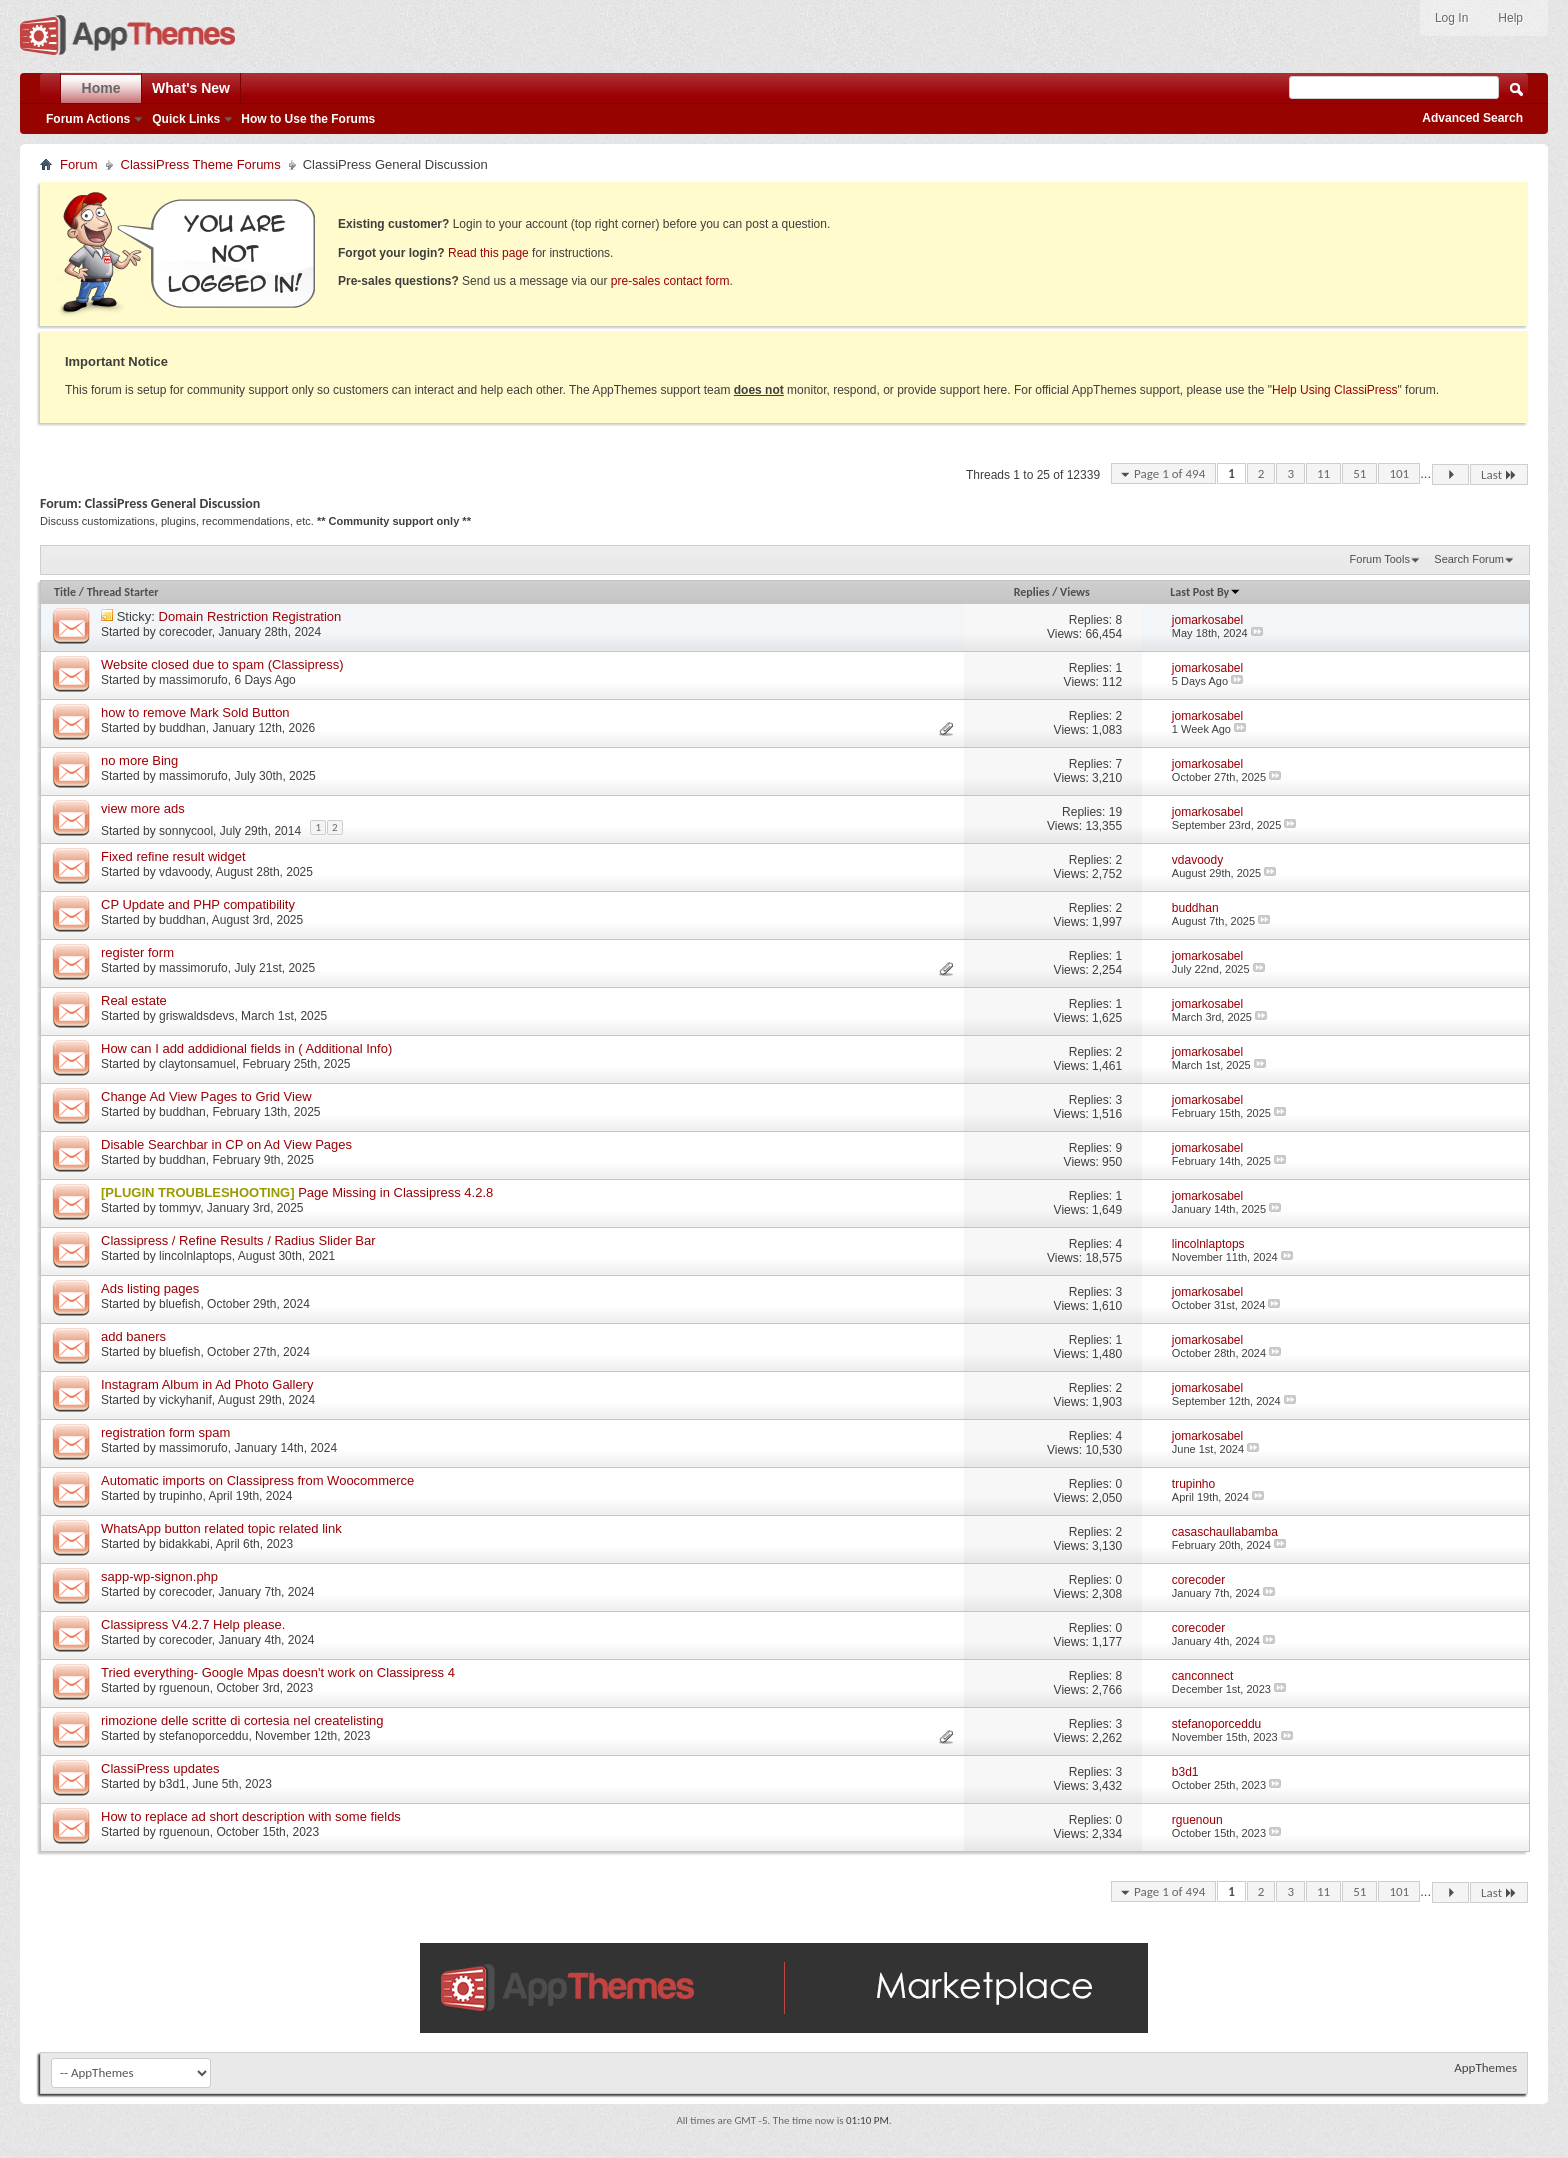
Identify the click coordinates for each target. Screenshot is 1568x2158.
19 (1115, 812)
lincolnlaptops (195, 1256)
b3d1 (172, 1784)
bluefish (179, 1304)
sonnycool (186, 831)
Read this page (488, 253)
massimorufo (193, 680)
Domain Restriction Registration (250, 616)
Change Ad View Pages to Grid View (206, 1096)
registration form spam (165, 1432)
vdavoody (184, 872)
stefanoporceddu (203, 1736)
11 (1323, 473)
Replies (1032, 592)
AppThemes (1485, 2067)
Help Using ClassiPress (1334, 390)
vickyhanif (185, 1400)
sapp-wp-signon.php (159, 1576)
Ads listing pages (150, 1288)
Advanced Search (1472, 118)
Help (1510, 18)
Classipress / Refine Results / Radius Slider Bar (238, 1240)
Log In (1451, 18)
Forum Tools (1380, 559)
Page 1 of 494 (1169, 473)
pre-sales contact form (670, 281)
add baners (133, 1336)
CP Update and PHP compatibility (198, 904)
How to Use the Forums (308, 119)
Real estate (134, 1000)
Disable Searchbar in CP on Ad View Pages (226, 1144)
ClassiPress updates (160, 1768)
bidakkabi (184, 1544)
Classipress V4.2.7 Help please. (193, 1624)
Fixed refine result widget (173, 856)
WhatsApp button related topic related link (221, 1528)
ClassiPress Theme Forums (201, 164)
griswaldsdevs (196, 1016)
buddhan (182, 728)
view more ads (143, 808)
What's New (191, 88)
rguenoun (184, 1688)
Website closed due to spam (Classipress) (222, 664)
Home (101, 88)
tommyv (179, 1208)
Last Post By (1205, 592)
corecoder (185, 632)
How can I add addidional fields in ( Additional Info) (246, 1048)
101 (1399, 473)
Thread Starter (123, 592)
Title (65, 592)
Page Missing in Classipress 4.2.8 (395, 1192)
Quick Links (186, 119)
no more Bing (139, 760)
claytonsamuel (197, 1064)
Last (1499, 474)
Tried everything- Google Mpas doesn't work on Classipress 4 (278, 1672)
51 (1359, 473)
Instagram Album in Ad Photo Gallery (207, 1384)
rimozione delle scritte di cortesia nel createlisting (242, 1720)
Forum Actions (88, 119)
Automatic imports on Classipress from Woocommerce (257, 1480)
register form (137, 952)
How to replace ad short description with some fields (251, 1816)
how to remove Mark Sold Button (195, 712)
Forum (79, 164)
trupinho (180, 1496)
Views (1075, 592)
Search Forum (1469, 559)
